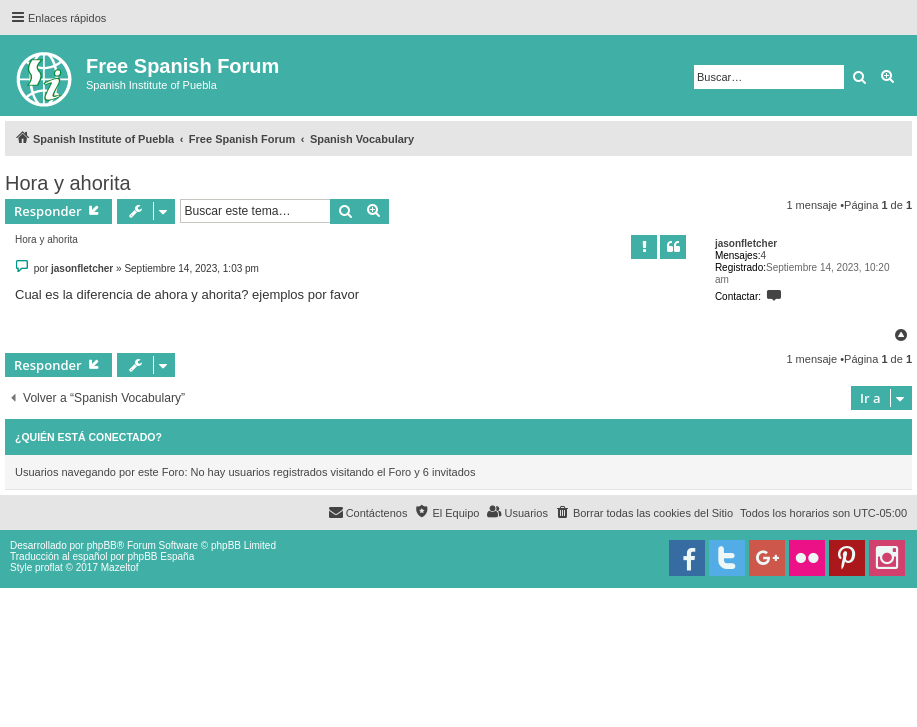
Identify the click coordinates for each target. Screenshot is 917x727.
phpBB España (160, 556)
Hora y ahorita (68, 183)
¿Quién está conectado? (88, 437)
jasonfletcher (746, 243)
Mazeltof (120, 567)
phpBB (102, 545)
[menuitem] (644, 513)
